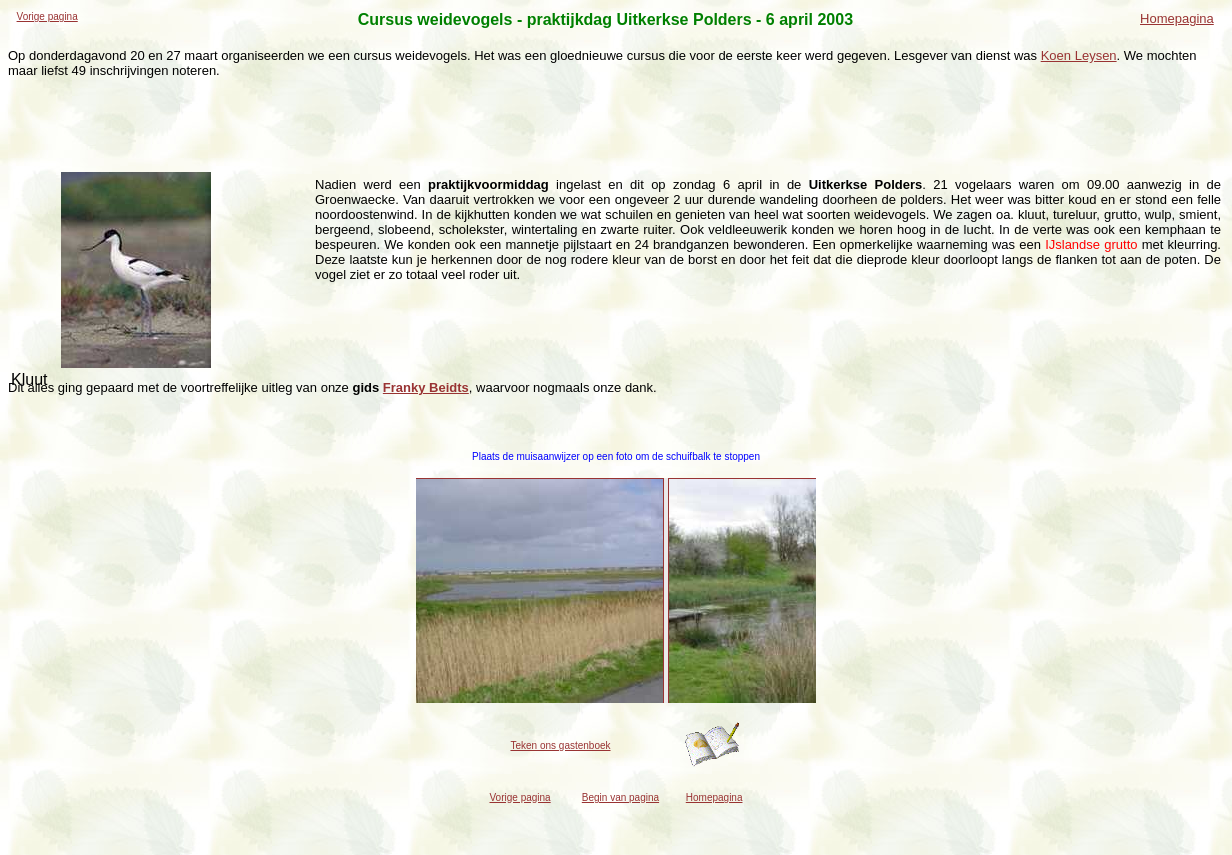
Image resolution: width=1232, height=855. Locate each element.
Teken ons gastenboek (560, 745)
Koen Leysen (1079, 55)
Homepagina (1177, 18)
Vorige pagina (47, 16)
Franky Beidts (426, 387)
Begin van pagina (620, 797)
